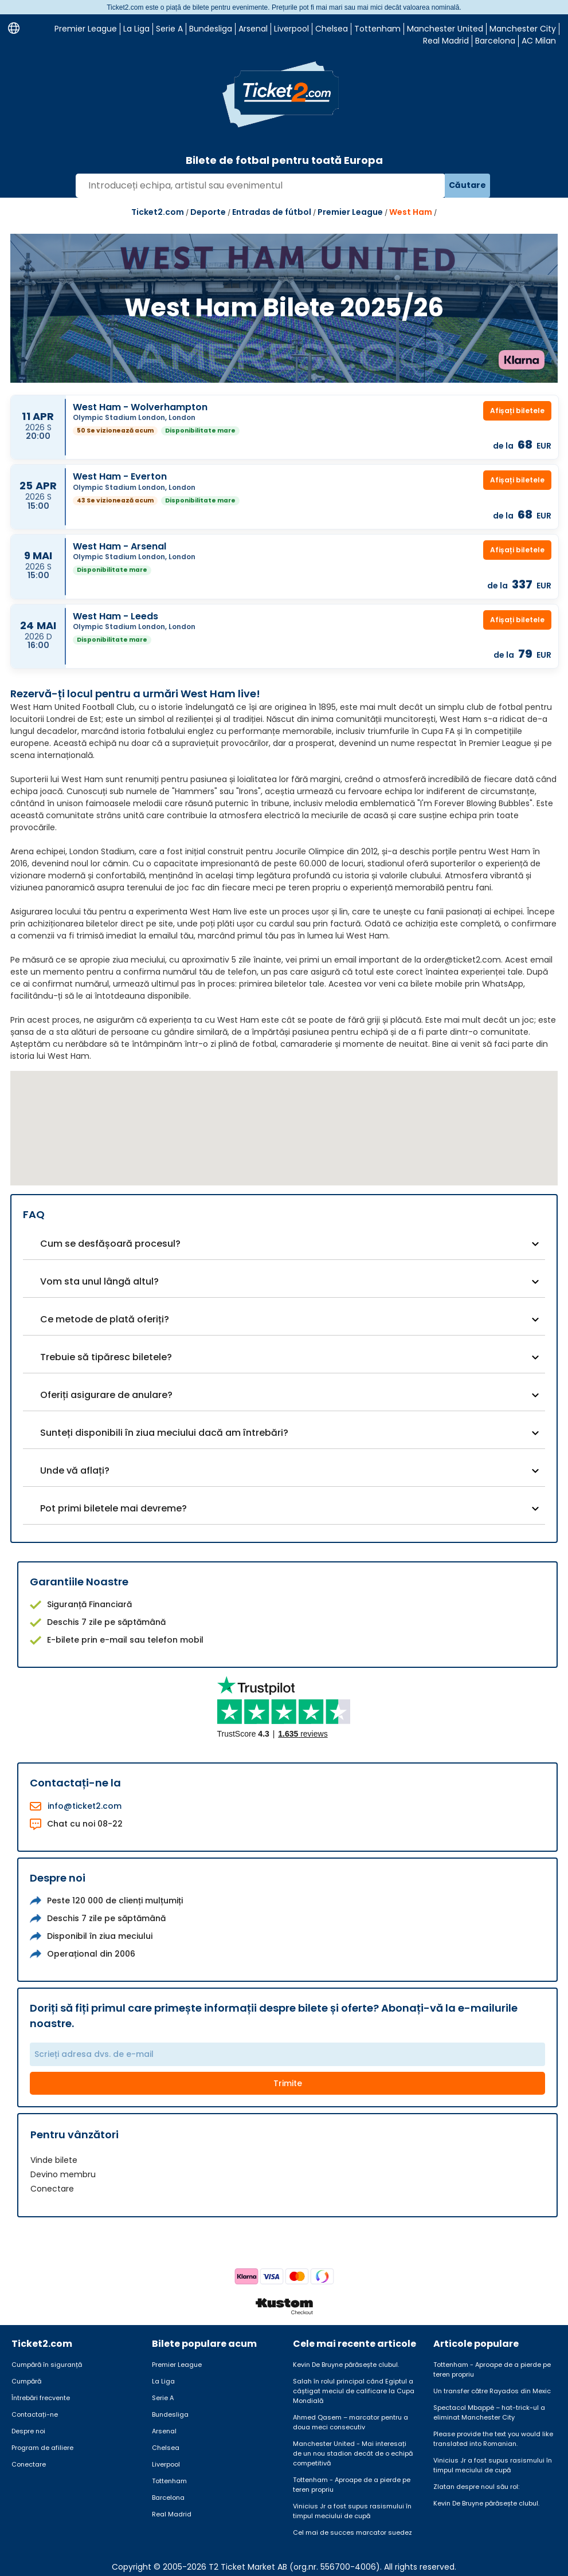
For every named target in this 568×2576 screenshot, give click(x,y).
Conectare (52, 2188)
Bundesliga (210, 28)
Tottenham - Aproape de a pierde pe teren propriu (351, 2484)
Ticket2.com (157, 212)
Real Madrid (446, 40)
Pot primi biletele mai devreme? (113, 1508)
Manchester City (522, 28)
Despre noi (28, 2431)
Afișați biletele (517, 410)
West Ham (410, 212)
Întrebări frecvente (40, 2397)
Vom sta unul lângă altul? (99, 1281)
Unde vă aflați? (74, 1470)
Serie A (169, 28)
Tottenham (377, 28)
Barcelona (495, 40)
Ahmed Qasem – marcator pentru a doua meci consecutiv (350, 2422)
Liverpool (291, 28)
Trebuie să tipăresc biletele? (106, 1357)
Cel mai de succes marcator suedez (352, 2532)
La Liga (136, 28)
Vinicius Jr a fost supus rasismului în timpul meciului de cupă (352, 2511)
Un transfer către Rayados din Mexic (492, 2391)
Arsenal (253, 28)
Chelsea (331, 28)
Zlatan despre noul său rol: (476, 2486)
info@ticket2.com (85, 1806)
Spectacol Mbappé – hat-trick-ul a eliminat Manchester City (489, 2412)
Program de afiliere (42, 2447)
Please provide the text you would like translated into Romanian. (493, 2438)
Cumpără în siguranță (46, 2364)
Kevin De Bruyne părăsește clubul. (346, 2364)
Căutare (467, 185)
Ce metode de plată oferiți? (104, 1319)
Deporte (208, 212)
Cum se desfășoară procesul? (110, 1243)
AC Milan (539, 40)
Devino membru (63, 2174)
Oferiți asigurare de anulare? (106, 1394)
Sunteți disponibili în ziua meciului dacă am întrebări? (164, 1432)
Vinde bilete (53, 2160)
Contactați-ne (34, 2414)
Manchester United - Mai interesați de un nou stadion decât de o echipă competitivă (353, 2453)
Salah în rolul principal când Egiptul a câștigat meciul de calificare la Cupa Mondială (353, 2391)
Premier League (85, 28)
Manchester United (445, 28)
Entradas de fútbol (271, 212)
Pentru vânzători (74, 2134)
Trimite (287, 2083)
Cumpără (26, 2381)
